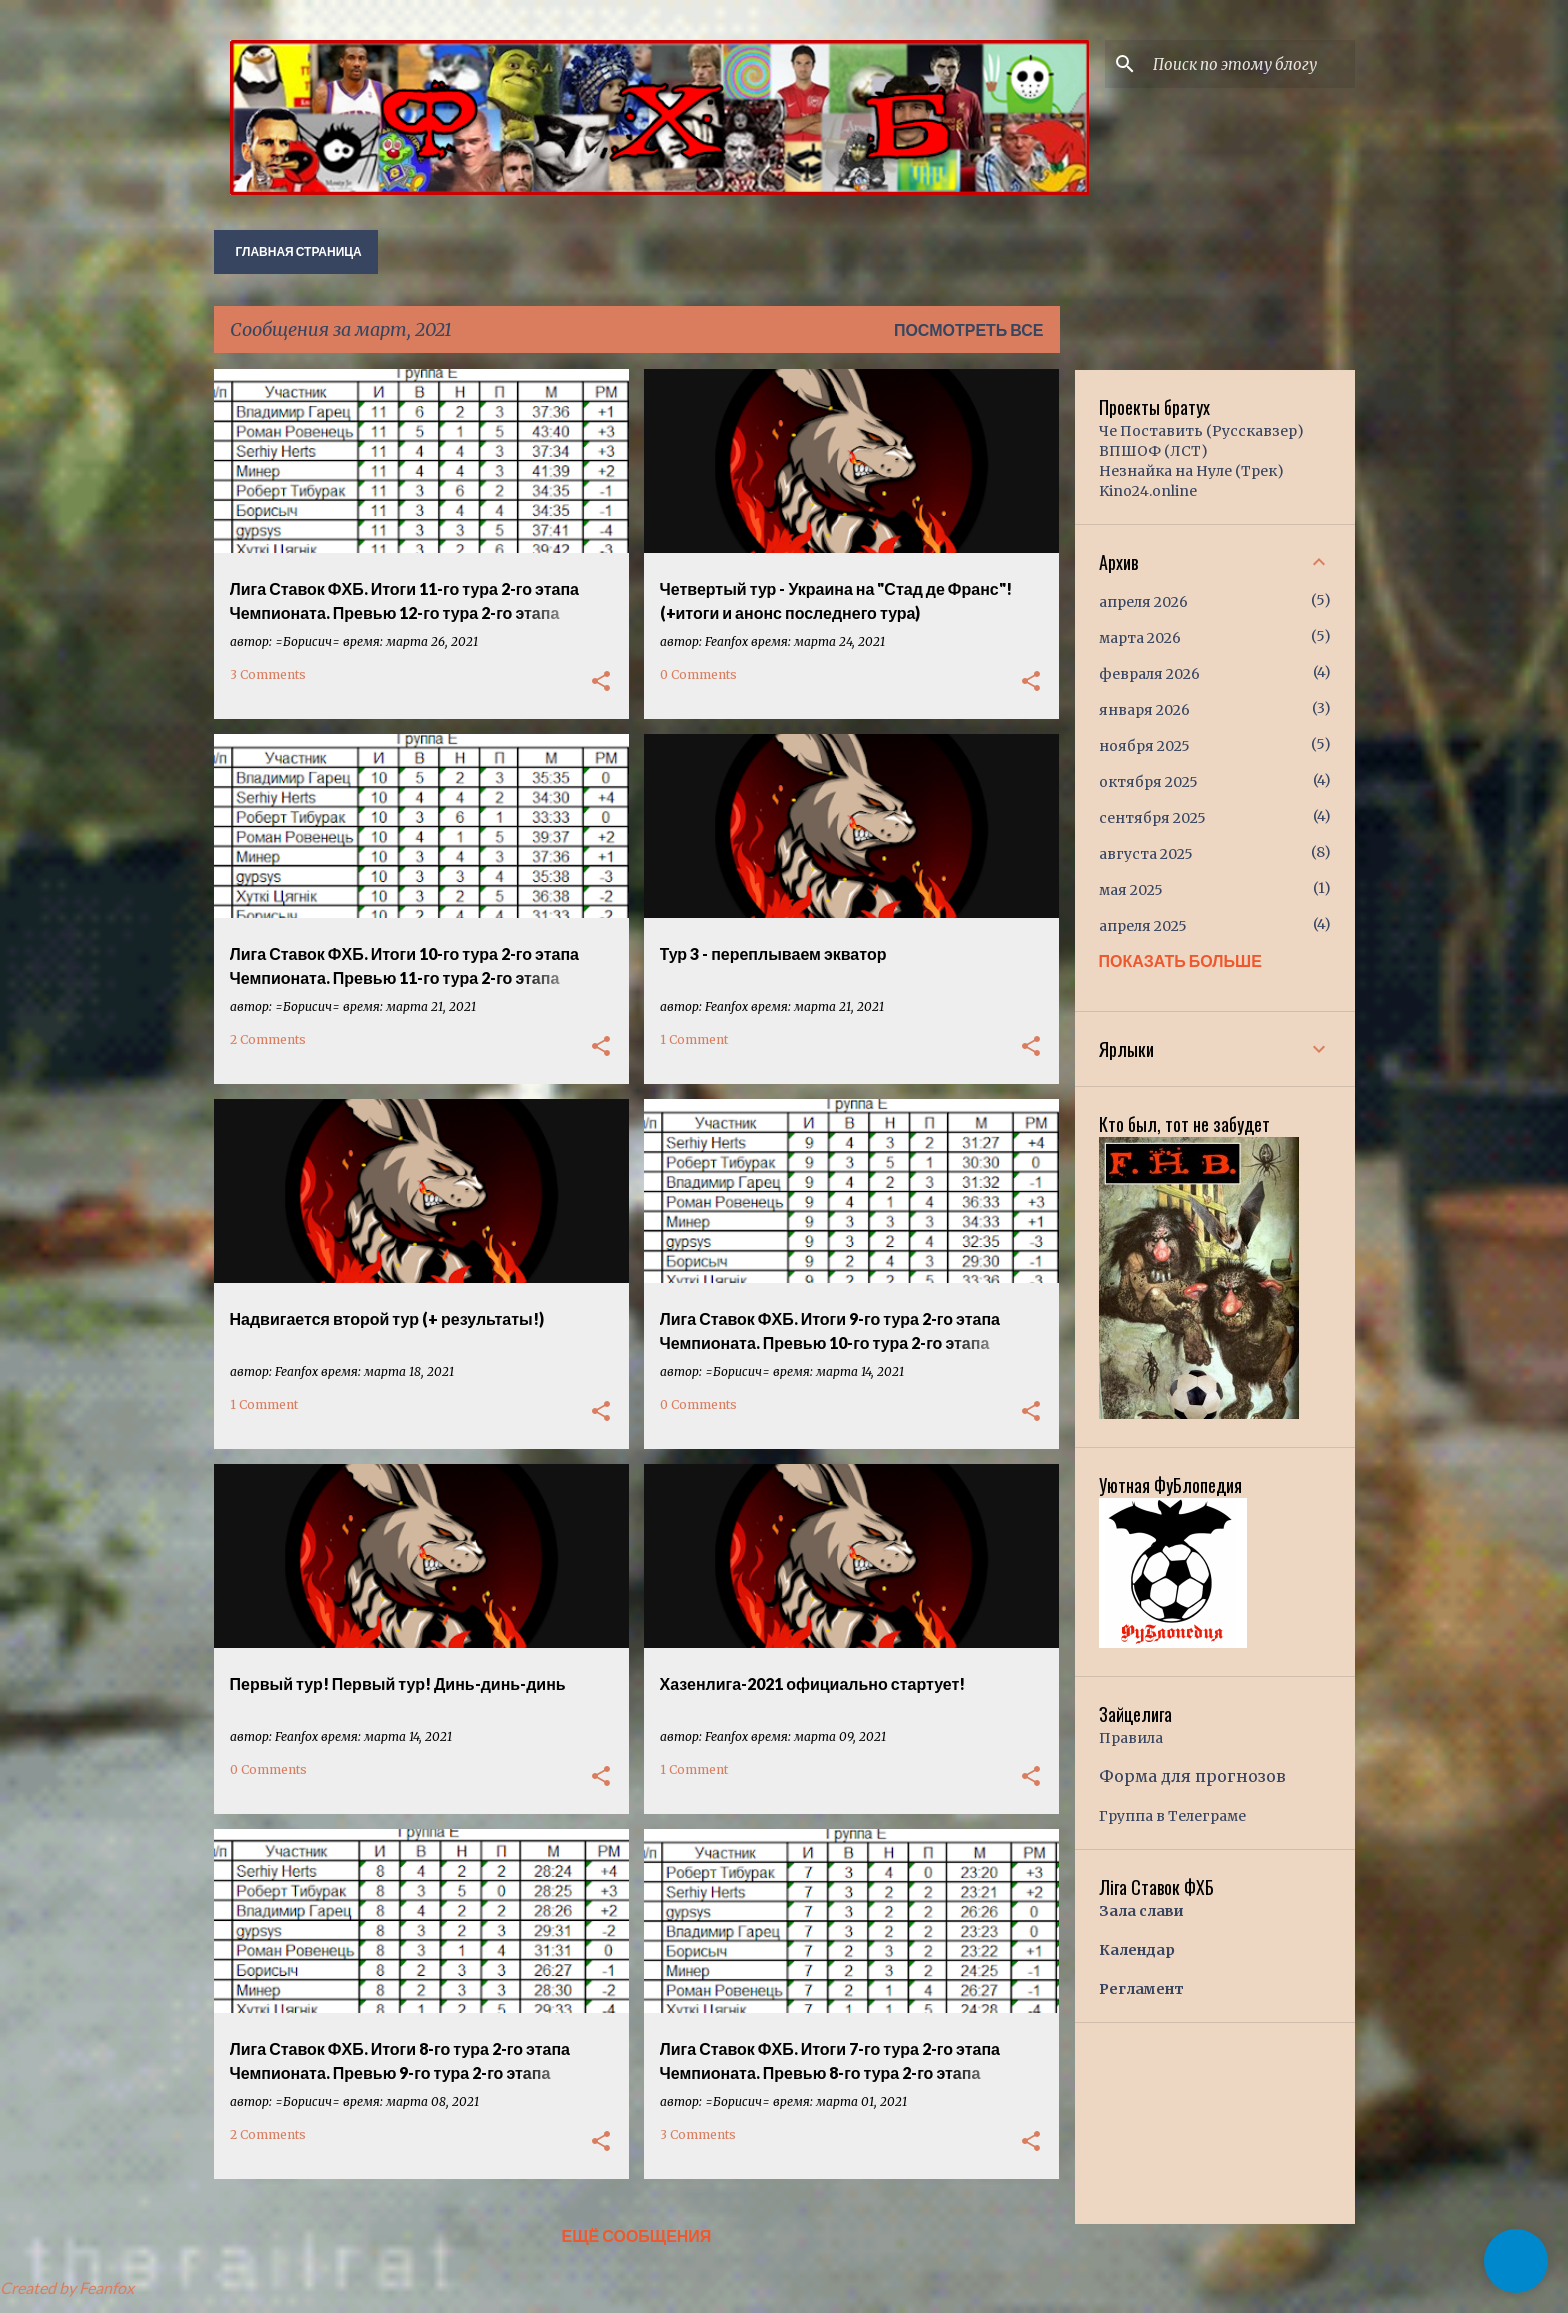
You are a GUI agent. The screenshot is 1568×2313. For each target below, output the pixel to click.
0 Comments (698, 674)
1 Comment (694, 1039)
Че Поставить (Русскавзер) (1201, 431)
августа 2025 (1146, 854)
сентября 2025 (1152, 818)
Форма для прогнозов (1192, 1776)
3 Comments (268, 674)
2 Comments (268, 1039)
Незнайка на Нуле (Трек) (1191, 471)
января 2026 (1144, 710)
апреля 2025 (1143, 926)
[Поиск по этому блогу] (1250, 64)
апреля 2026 (1143, 602)
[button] (601, 682)
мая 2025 (1131, 890)
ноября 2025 (1144, 746)
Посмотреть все (969, 329)
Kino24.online (1148, 491)
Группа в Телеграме (1172, 1816)
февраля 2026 (1149, 674)
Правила (1131, 1738)
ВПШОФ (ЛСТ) (1153, 451)
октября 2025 (1148, 782)
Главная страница (299, 251)
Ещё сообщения (637, 2235)
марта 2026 (1140, 638)
